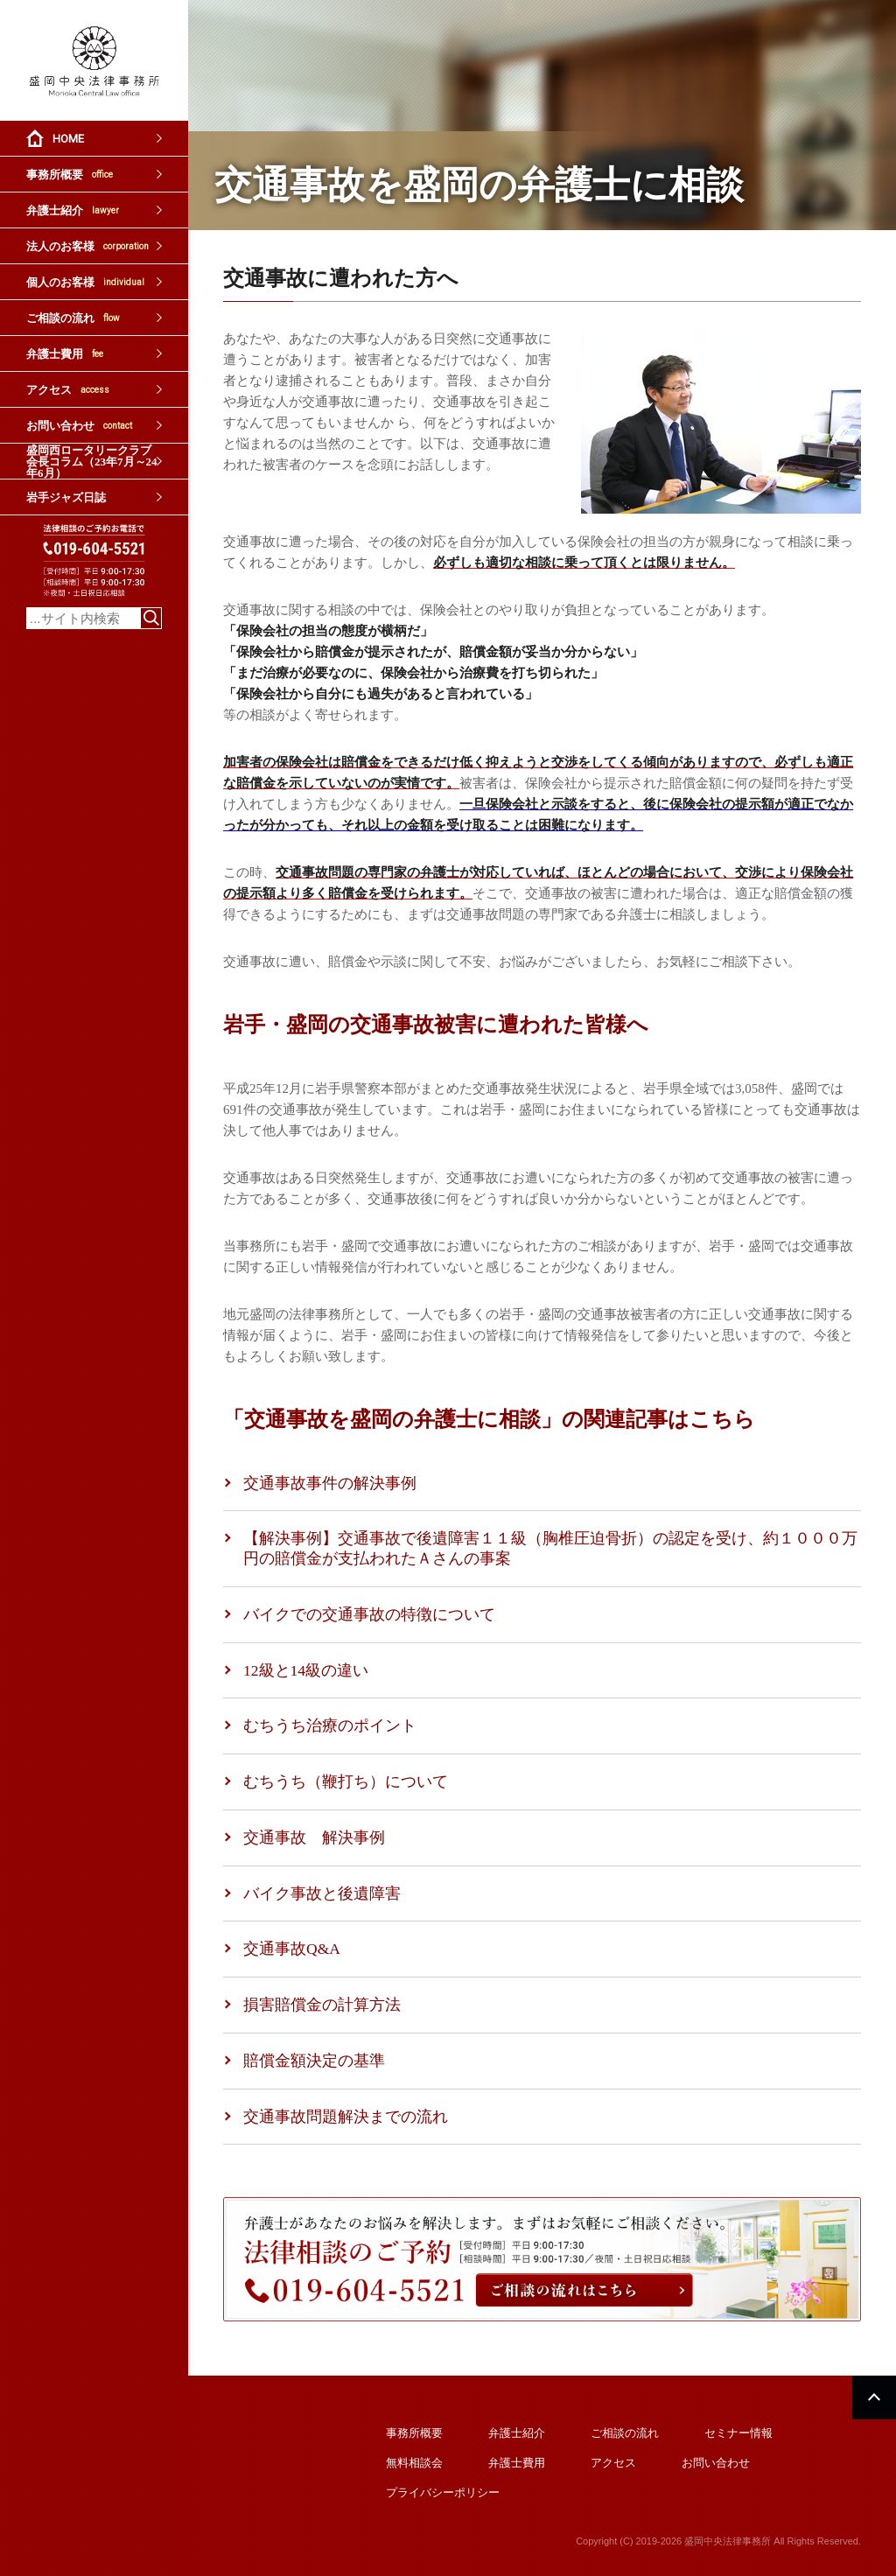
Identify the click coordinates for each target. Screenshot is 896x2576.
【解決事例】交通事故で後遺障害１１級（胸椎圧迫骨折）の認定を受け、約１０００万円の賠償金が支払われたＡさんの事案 (550, 1548)
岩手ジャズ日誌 (66, 497)
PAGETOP (874, 2397)
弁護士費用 (64, 353)
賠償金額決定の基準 (314, 2060)
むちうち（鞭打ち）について (345, 1781)
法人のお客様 (87, 246)
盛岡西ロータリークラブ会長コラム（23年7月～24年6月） (92, 461)
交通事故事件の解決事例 (329, 1483)
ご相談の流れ (73, 318)
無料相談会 (414, 2462)
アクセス (67, 389)
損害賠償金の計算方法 (322, 2004)
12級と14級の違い (305, 1670)
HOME (68, 138)
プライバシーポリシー (443, 2492)
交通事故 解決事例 (314, 1837)
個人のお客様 (85, 282)
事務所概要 (69, 174)
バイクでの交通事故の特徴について (369, 1614)
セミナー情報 (738, 2433)
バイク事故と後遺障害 (322, 1893)
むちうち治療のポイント (329, 1725)
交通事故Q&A (291, 1948)
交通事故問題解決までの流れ (345, 2116)
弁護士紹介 (72, 210)
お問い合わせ (79, 425)
